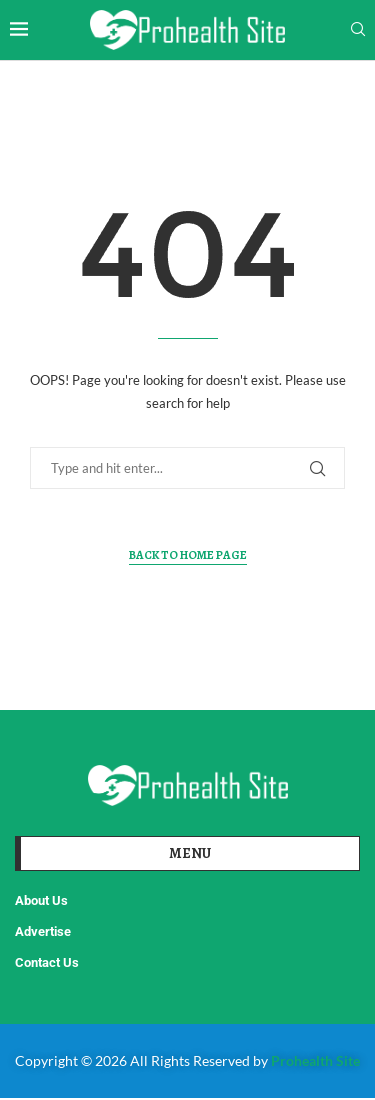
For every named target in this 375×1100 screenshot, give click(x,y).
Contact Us (47, 962)
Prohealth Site (315, 1060)
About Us (41, 900)
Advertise (43, 931)
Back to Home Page (188, 555)
